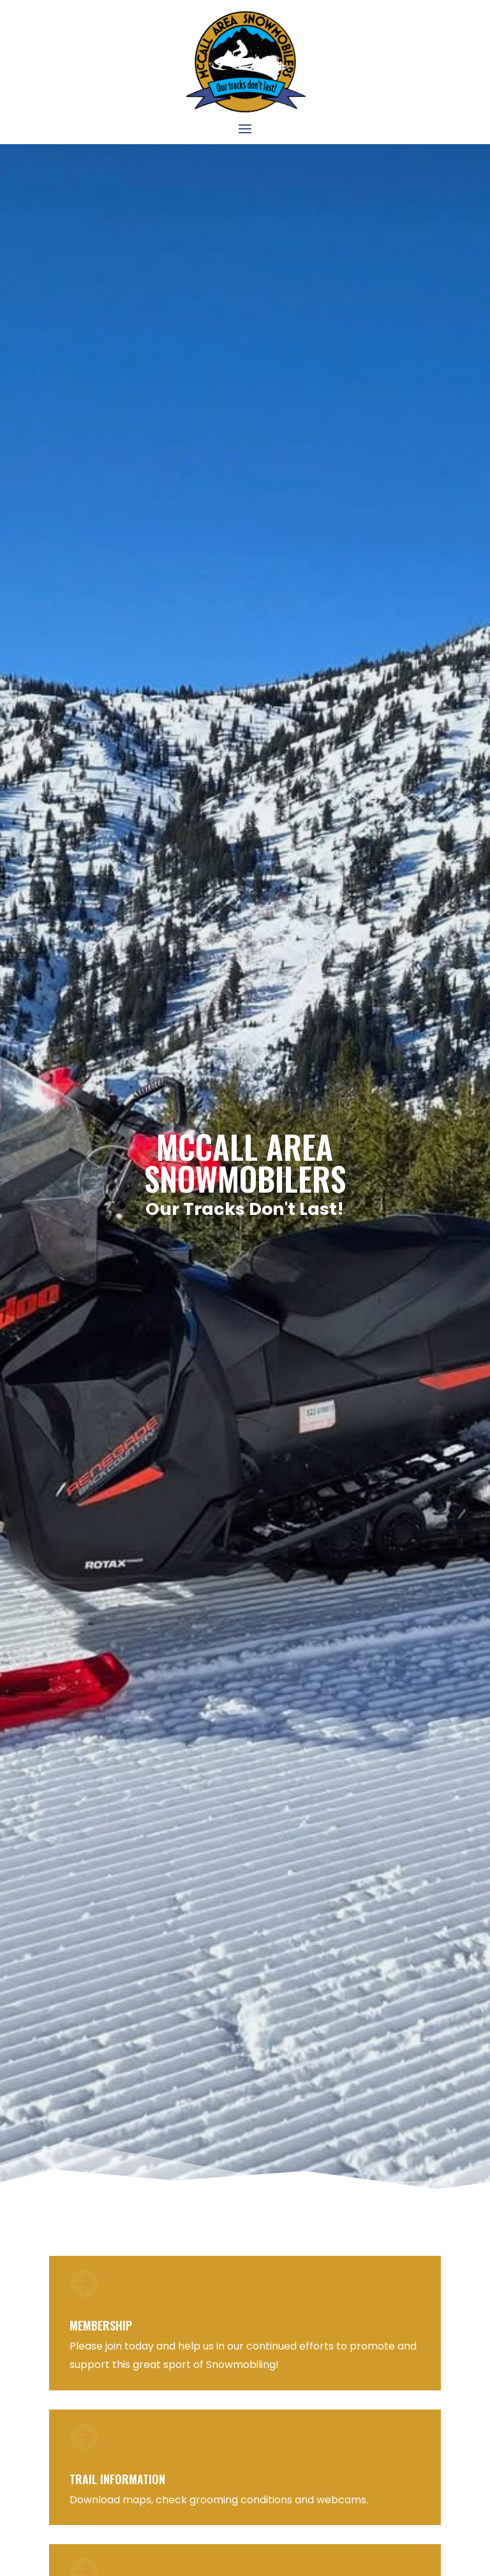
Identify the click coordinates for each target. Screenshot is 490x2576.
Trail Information (117, 2479)
